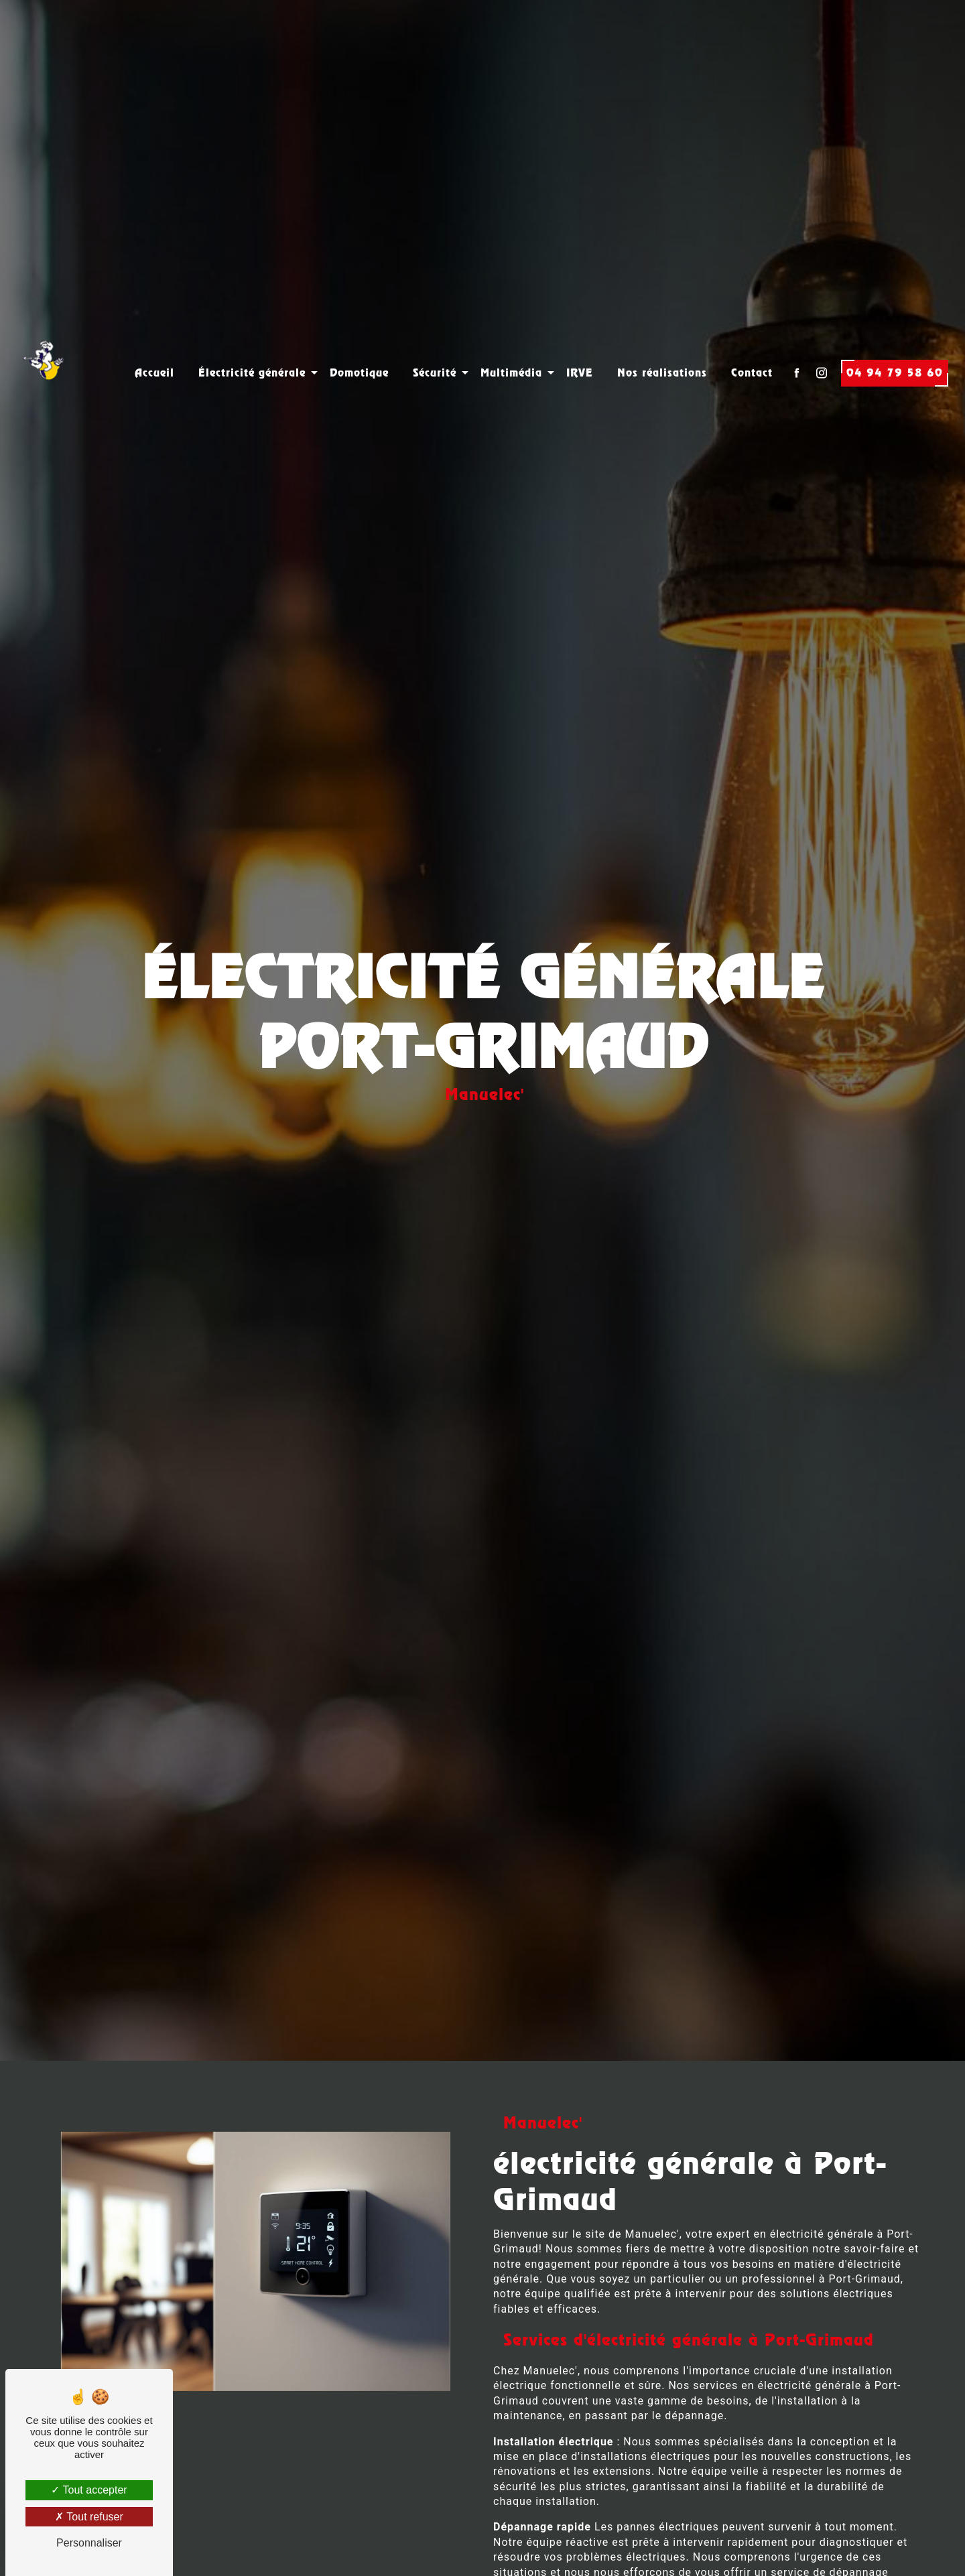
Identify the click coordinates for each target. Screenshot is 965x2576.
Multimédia (511, 343)
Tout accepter (89, 2490)
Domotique (359, 343)
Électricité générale (252, 343)
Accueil (154, 343)
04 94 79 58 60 (894, 343)
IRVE (579, 343)
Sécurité (434, 343)
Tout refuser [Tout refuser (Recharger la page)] (89, 2516)
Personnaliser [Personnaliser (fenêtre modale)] (89, 2543)
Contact (752, 343)
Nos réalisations (662, 343)
